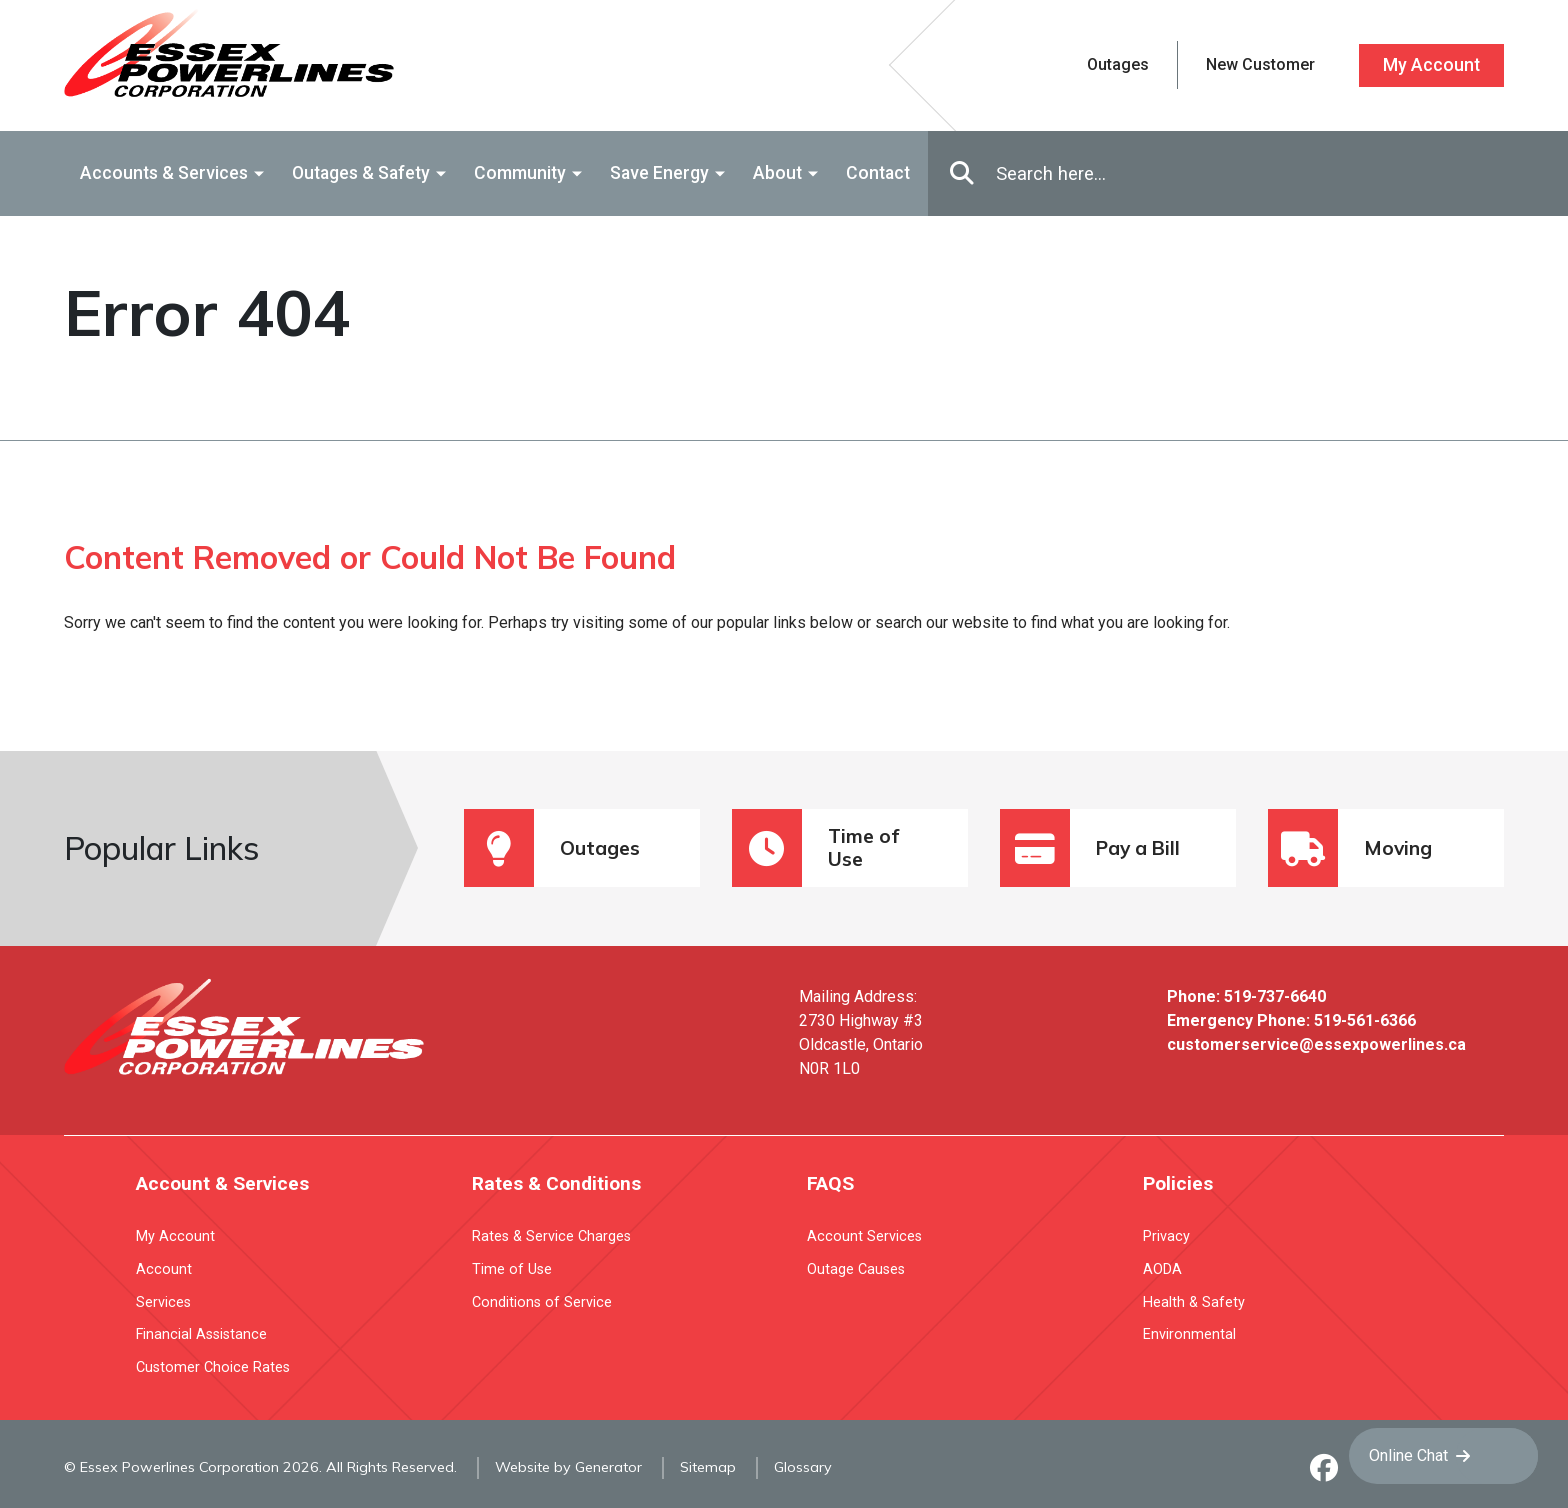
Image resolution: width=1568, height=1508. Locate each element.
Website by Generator (568, 1467)
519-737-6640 (1275, 996)
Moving (1350, 848)
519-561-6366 (1365, 1020)
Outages (552, 848)
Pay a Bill (1090, 848)
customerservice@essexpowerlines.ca (1316, 1044)
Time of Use (815, 848)
